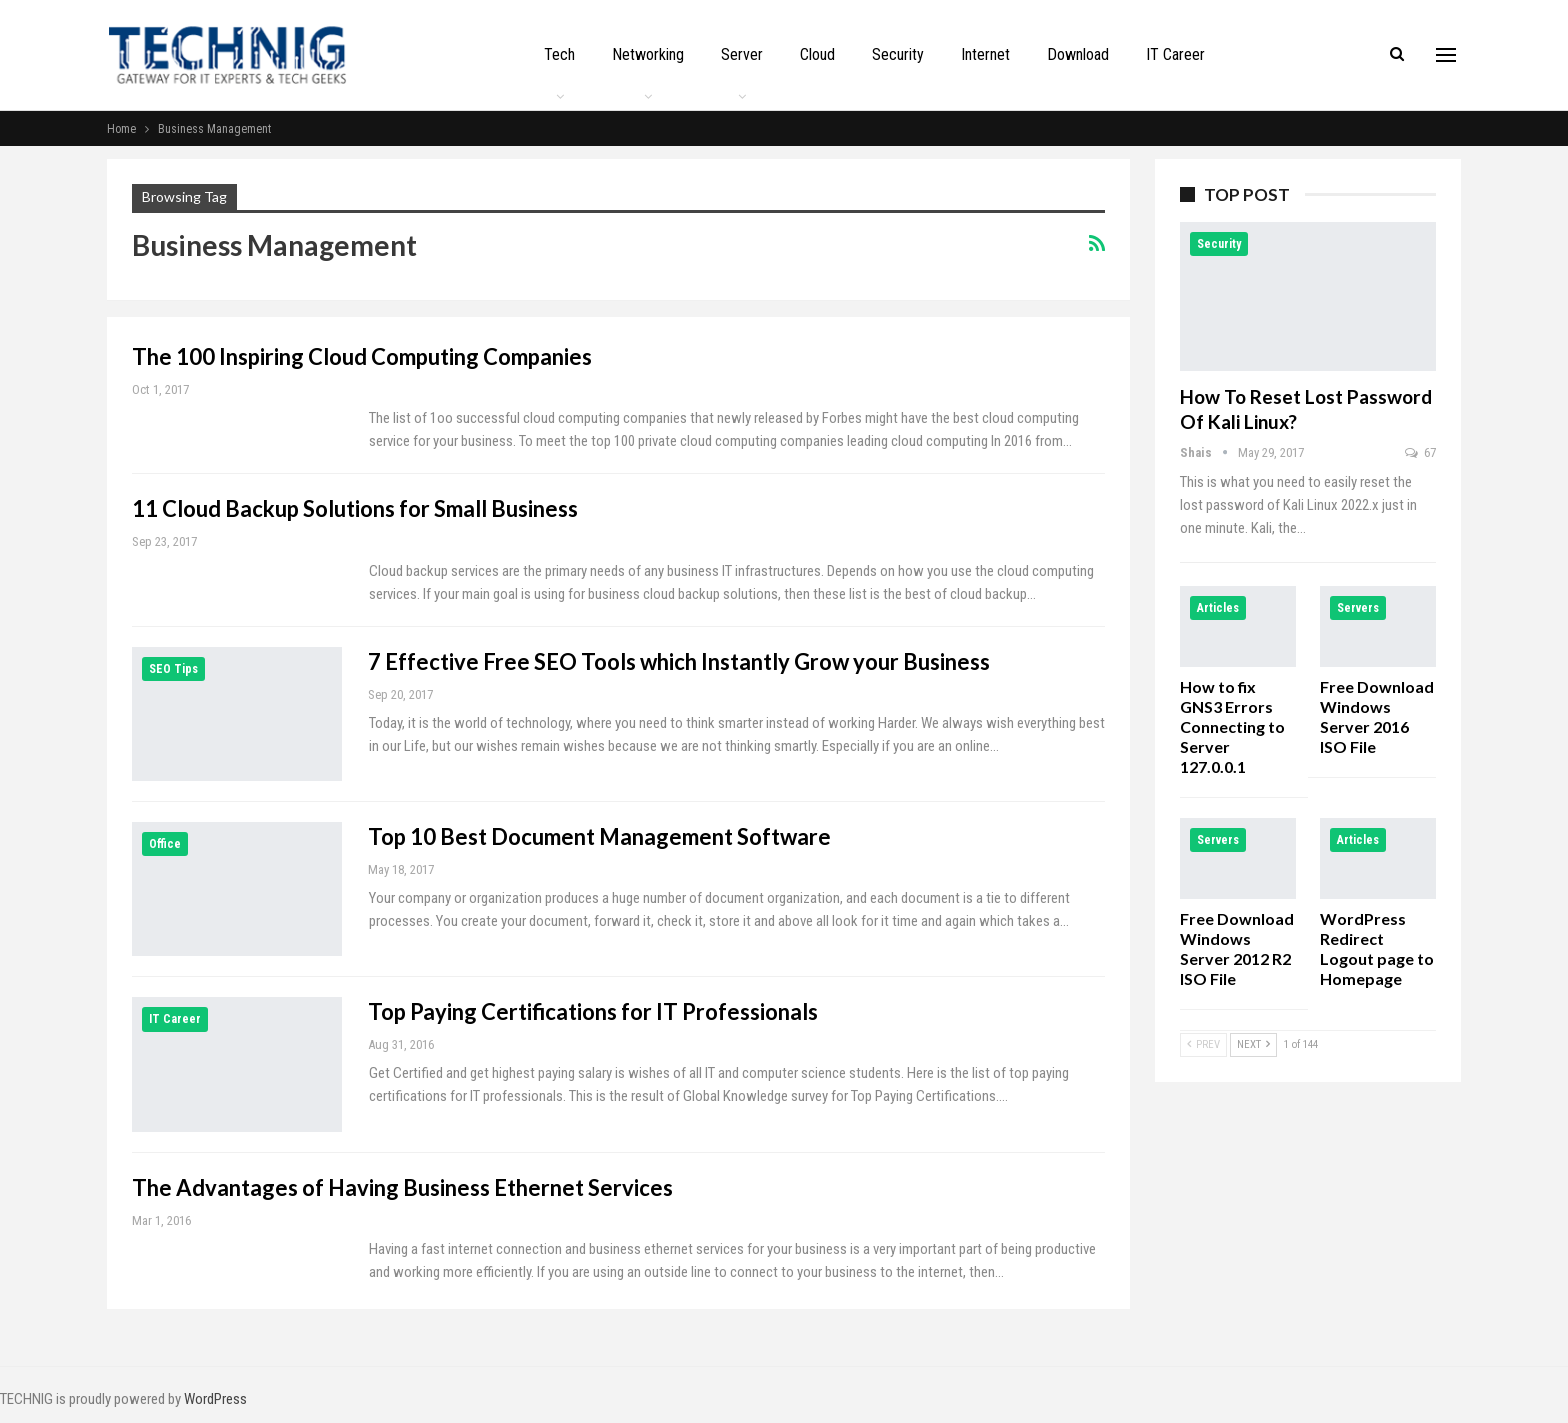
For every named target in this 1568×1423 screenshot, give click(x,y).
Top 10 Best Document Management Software (599, 836)
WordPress (215, 1399)
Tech (559, 54)
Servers (1358, 608)
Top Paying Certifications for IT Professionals (593, 1011)
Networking (648, 54)
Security (898, 54)
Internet (985, 54)
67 (1420, 452)
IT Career (1175, 54)
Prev (1203, 1044)
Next (1253, 1044)
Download (1078, 54)
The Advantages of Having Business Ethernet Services (402, 1187)
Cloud (817, 54)
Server (742, 54)
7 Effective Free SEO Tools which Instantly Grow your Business (679, 661)
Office (165, 844)
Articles (1218, 608)
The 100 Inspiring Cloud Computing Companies (362, 356)
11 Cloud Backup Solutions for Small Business (355, 508)
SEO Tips (173, 669)
